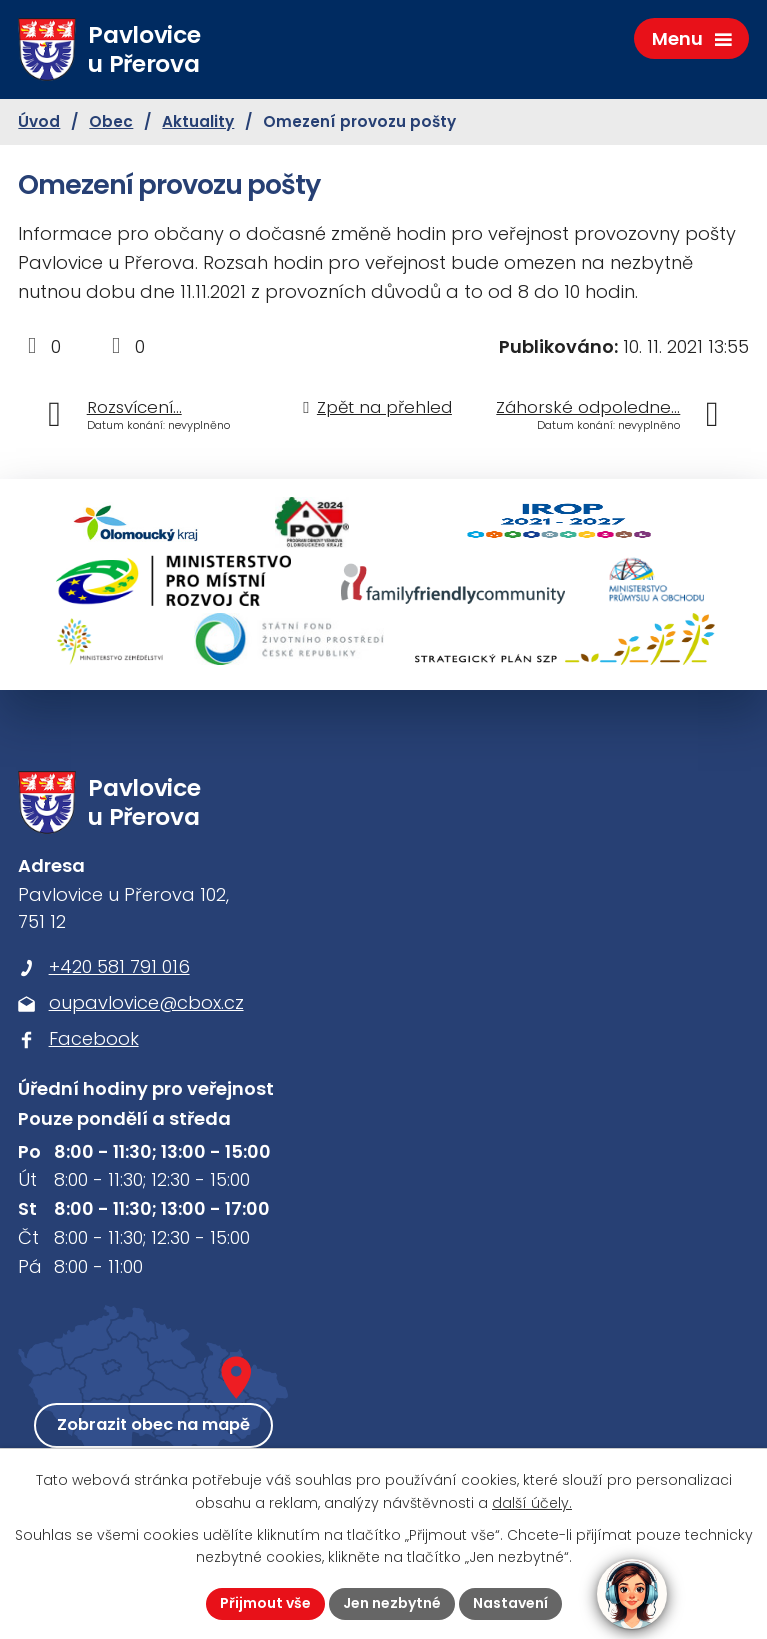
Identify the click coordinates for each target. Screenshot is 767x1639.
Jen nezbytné (392, 1603)
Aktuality (198, 121)
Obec (111, 121)
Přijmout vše (265, 1603)
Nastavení (510, 1603)
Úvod (39, 121)
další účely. (532, 1503)
